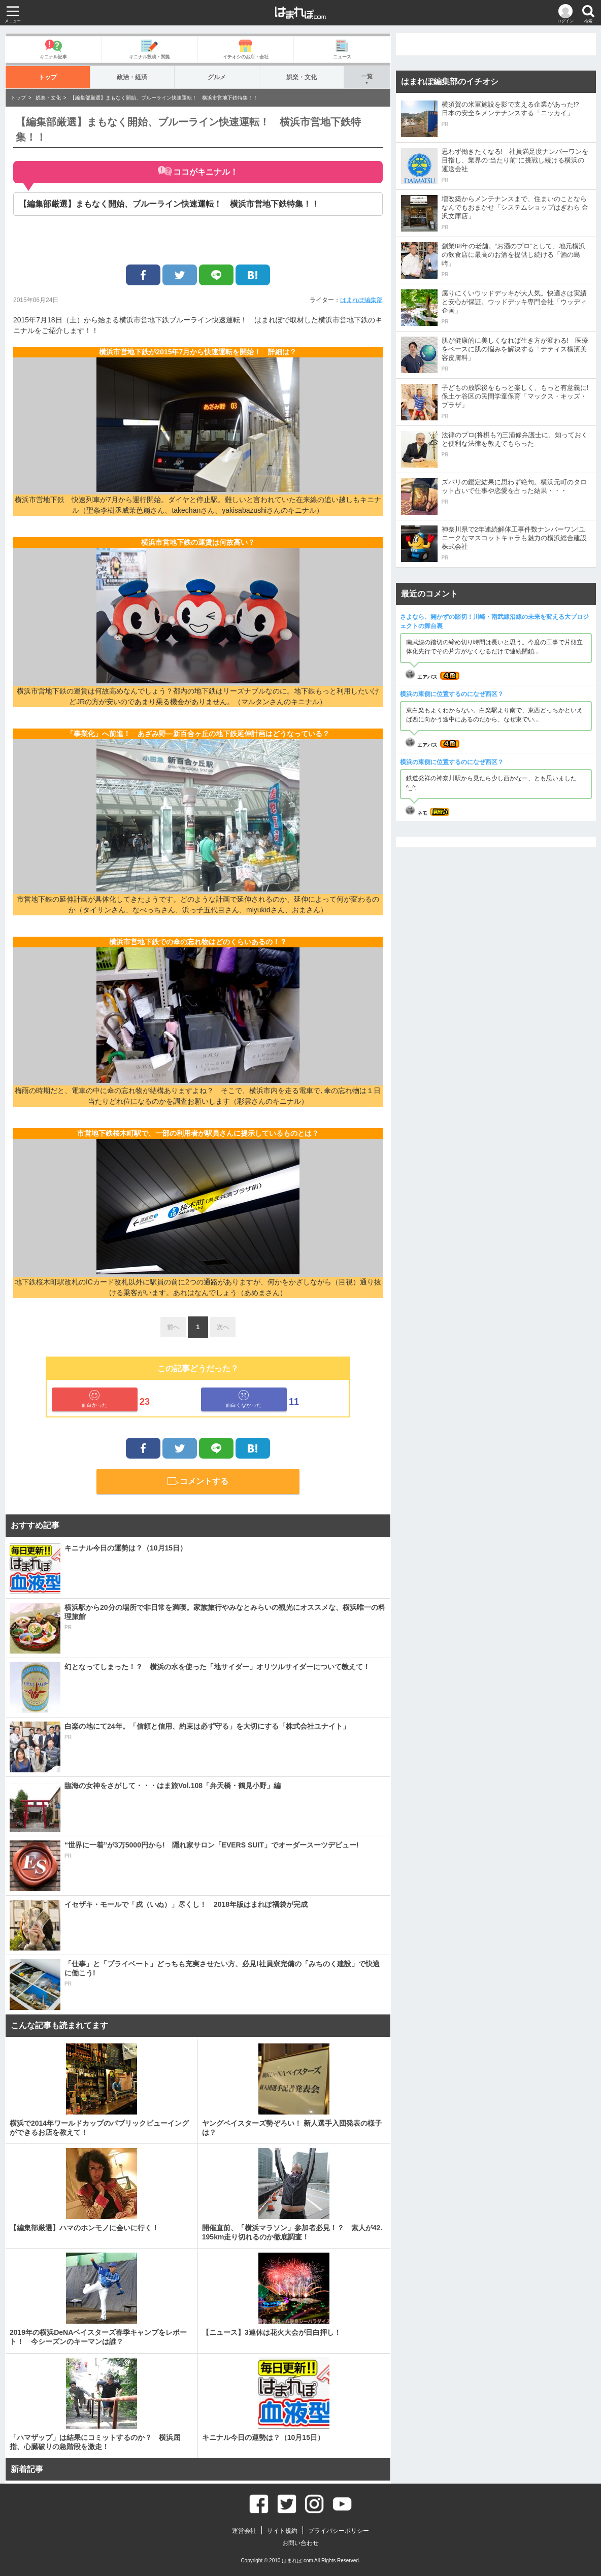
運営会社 (244, 2530)
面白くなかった (243, 1399)
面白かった (94, 1399)
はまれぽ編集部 (361, 300)
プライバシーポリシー (338, 2530)
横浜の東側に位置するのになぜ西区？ (452, 694)
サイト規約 (282, 2530)
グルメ (217, 77)
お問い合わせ (300, 2543)
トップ (47, 77)
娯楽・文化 (301, 77)
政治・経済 (132, 77)
